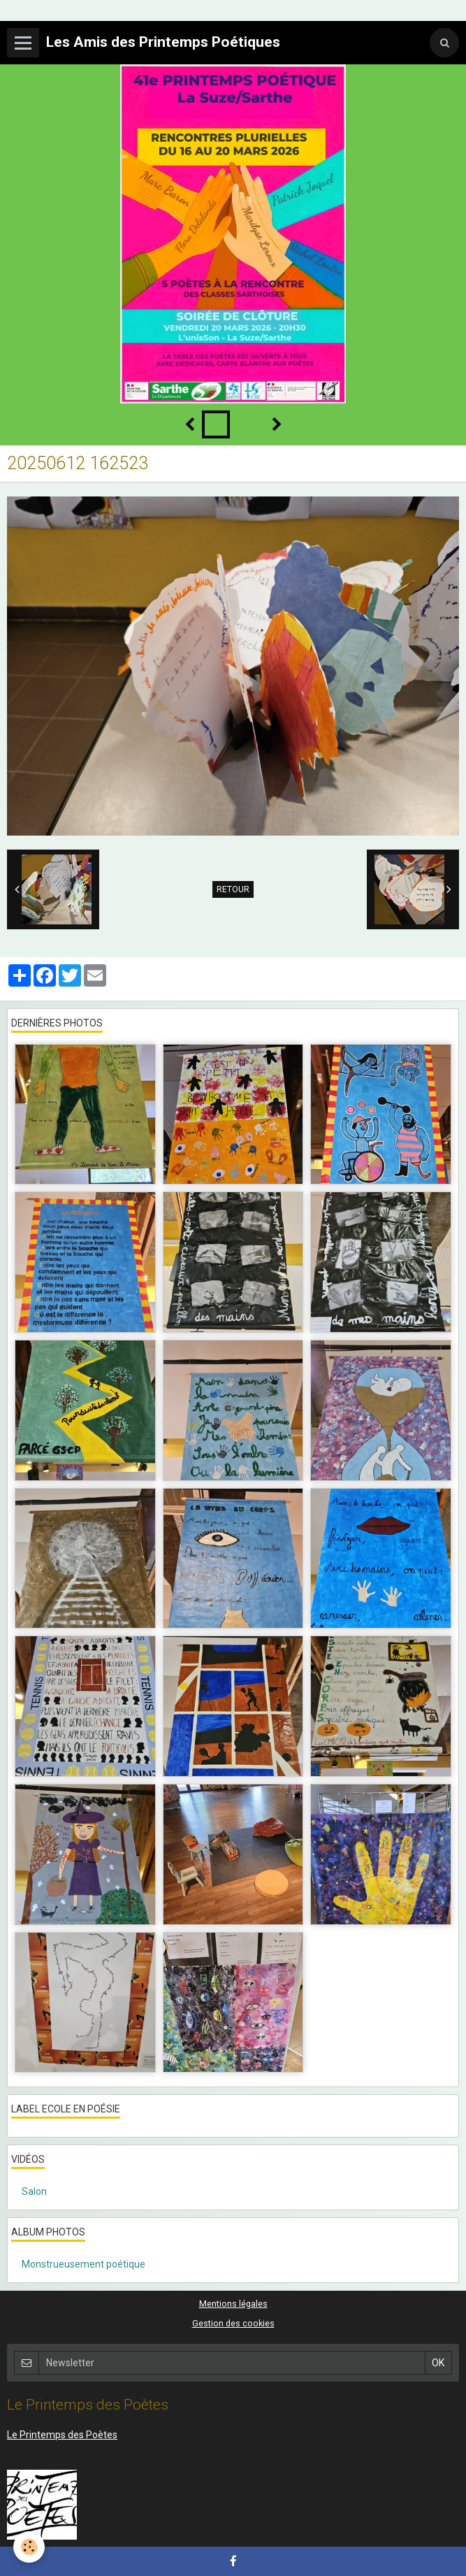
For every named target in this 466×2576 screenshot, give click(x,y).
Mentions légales (233, 2303)
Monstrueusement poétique (83, 2264)
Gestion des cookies (233, 2323)
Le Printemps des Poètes (62, 2434)
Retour (233, 889)
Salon (34, 2191)
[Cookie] (29, 2547)
